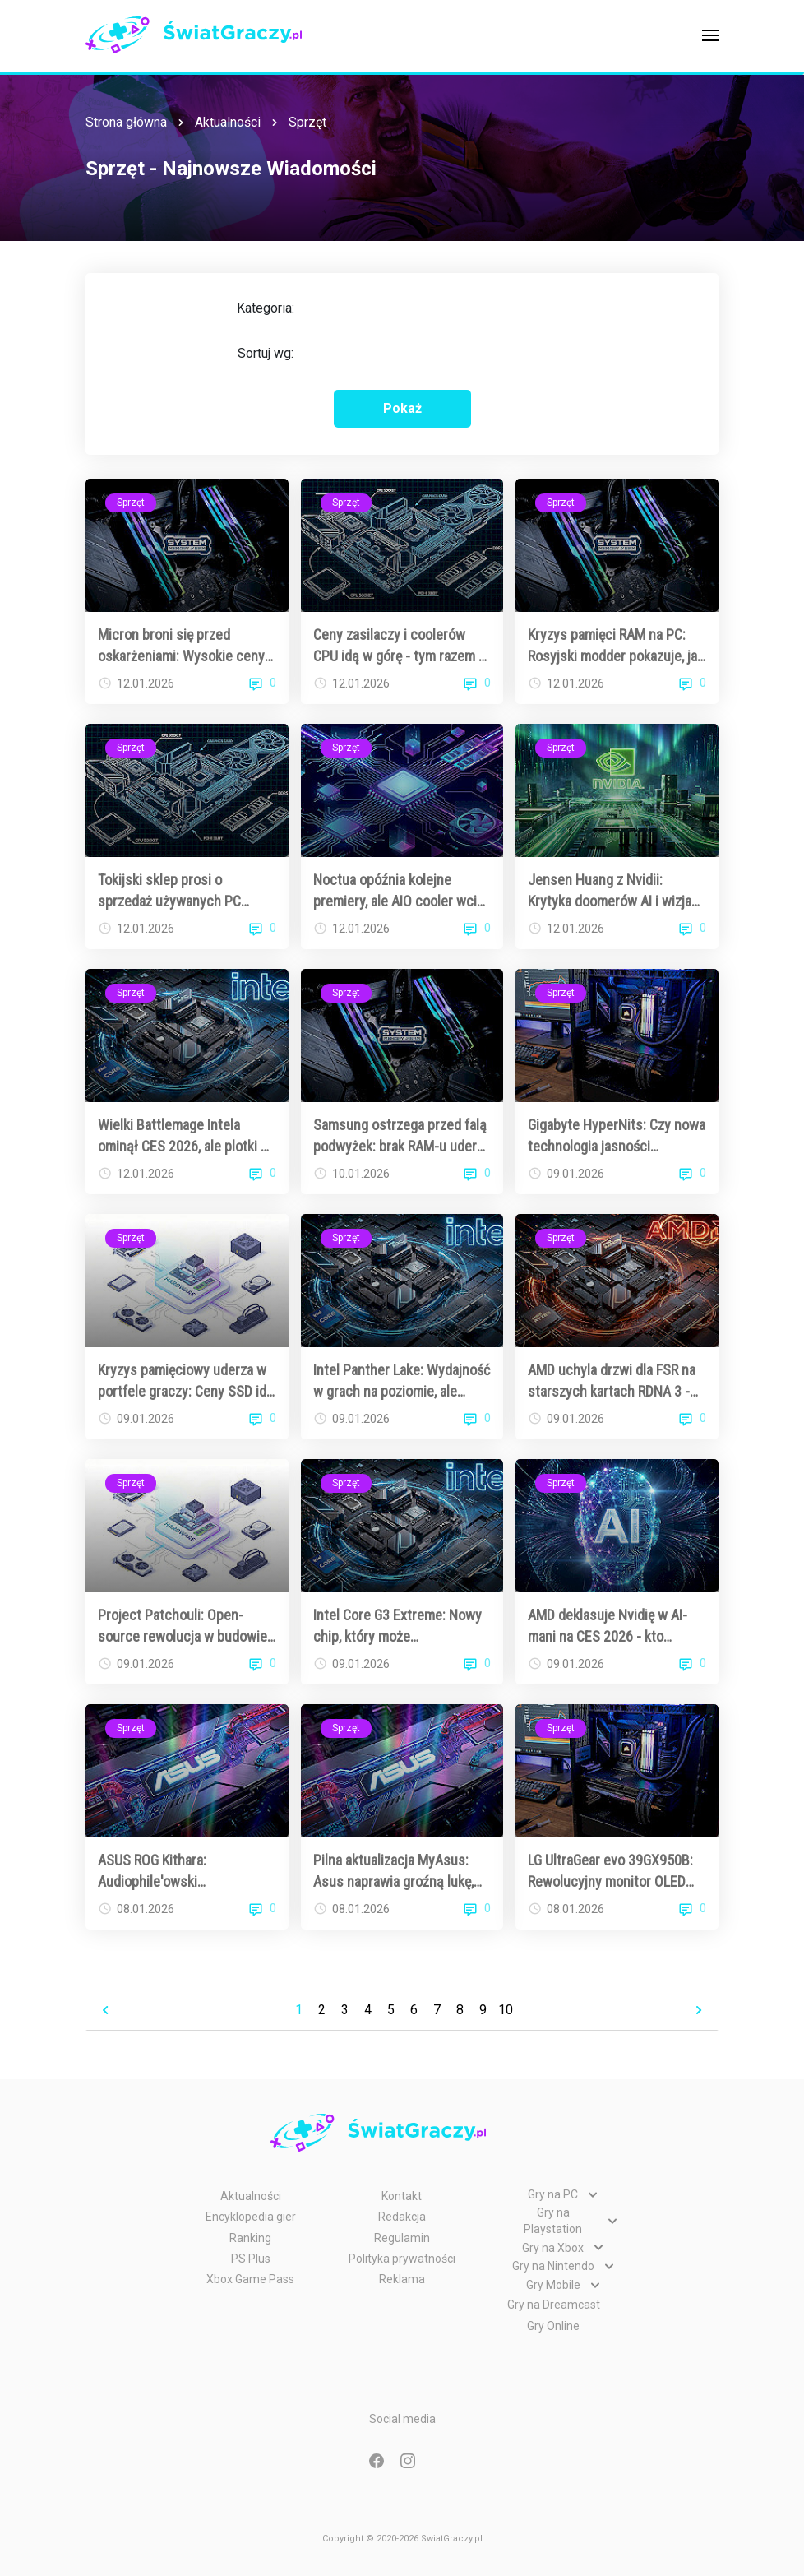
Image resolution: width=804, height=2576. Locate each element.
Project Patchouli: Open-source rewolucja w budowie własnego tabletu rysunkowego (182, 1626)
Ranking (250, 2238)
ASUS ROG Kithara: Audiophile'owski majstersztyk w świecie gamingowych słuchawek (172, 1871)
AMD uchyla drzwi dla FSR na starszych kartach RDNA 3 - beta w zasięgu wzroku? (611, 1381)
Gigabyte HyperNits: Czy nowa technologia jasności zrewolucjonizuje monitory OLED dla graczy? (616, 1136)
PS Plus (250, 2258)
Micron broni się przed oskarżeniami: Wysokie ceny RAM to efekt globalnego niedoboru (181, 645)
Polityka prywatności (402, 2258)
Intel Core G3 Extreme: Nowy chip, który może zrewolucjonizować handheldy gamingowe (401, 1626)
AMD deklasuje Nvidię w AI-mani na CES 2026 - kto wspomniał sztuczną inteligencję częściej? (607, 1626)
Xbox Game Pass (250, 2279)
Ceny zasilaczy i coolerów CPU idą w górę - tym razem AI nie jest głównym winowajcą (401, 645)
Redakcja (402, 2216)
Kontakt (401, 2196)
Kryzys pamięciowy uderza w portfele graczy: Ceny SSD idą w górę (186, 1381)
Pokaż (402, 408)
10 (505, 2010)
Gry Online (553, 2326)
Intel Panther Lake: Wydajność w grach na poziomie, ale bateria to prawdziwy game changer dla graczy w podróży (401, 1381)
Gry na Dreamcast (553, 2304)
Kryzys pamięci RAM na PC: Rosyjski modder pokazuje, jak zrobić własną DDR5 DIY (616, 645)
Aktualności (228, 122)
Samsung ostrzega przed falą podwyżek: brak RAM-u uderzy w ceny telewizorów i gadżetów (401, 1136)
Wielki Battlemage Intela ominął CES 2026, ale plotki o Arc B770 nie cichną (183, 1136)
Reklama (402, 2279)
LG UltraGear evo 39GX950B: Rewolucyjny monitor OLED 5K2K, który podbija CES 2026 (614, 1871)
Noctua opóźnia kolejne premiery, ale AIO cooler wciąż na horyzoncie (402, 890)
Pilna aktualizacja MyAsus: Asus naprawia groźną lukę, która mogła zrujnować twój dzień (394, 1871)
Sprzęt (307, 122)
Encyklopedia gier (251, 2216)
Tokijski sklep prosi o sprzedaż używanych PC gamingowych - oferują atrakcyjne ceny (169, 890)
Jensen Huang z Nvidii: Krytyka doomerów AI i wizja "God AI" (609, 890)
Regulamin (402, 2238)
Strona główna (126, 122)
